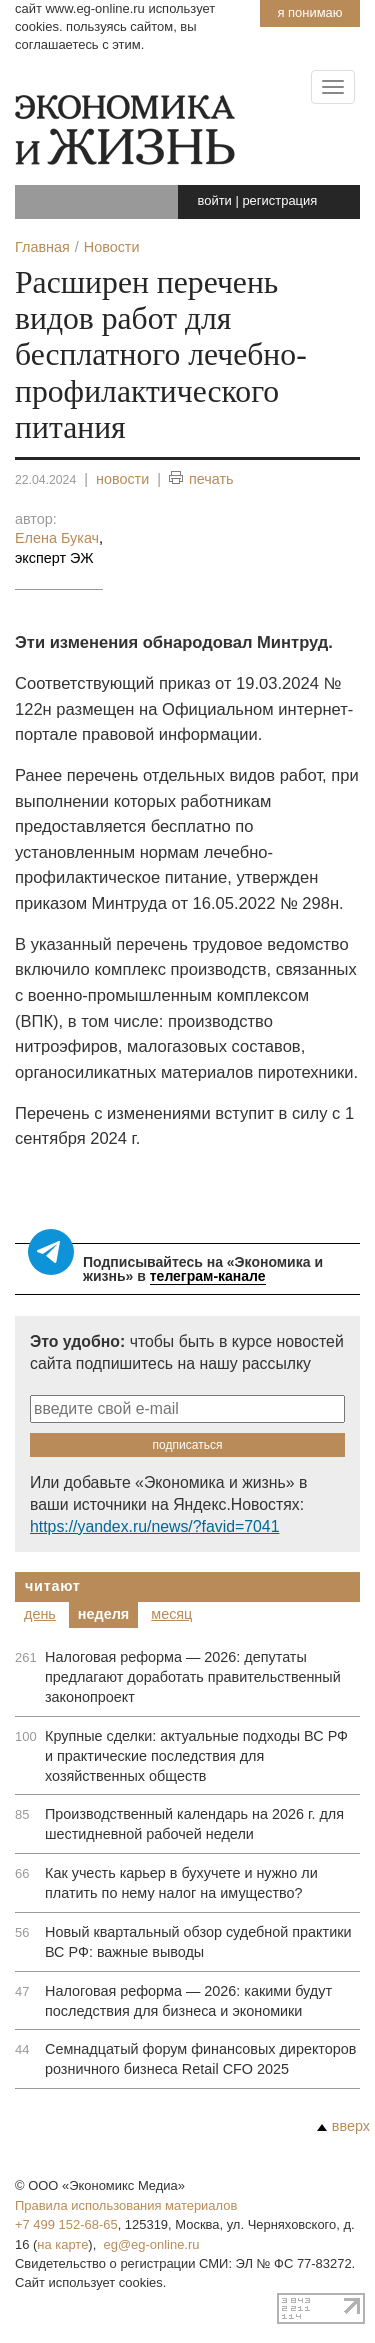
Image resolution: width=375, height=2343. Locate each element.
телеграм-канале (208, 1276)
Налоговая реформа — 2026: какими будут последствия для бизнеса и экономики (188, 2001)
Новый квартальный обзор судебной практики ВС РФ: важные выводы (198, 1942)
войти (215, 200)
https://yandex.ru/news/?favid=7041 (154, 1526)
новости (122, 479)
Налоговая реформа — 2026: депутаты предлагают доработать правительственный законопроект (193, 1677)
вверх (343, 2126)
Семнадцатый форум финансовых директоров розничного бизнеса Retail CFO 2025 (200, 2059)
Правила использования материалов (126, 2205)
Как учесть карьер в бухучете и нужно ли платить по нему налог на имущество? (181, 1883)
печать (201, 479)
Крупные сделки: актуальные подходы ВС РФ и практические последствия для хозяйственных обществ (196, 1756)
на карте (62, 2244)
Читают (53, 1586)
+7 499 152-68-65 (66, 2224)
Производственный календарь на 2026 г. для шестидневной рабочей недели (194, 1824)
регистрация (279, 200)
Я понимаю (309, 12)
